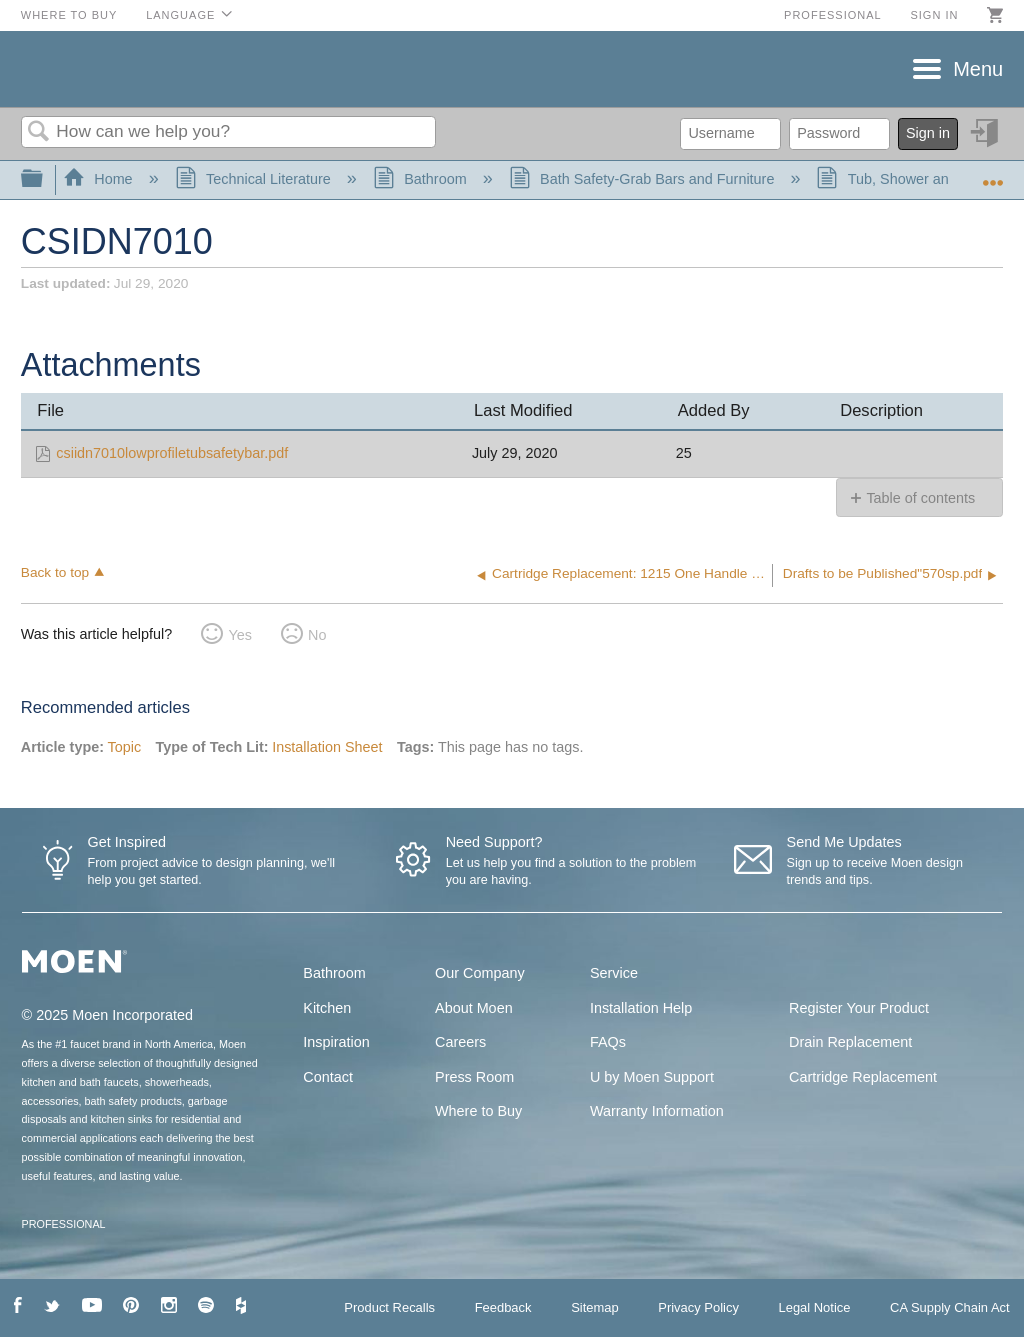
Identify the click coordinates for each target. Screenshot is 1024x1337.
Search (39, 132)
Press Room (474, 1077)
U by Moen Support (652, 1077)
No (317, 635)
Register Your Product (859, 1008)
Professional (833, 15)
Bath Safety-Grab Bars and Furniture (644, 179)
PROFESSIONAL (64, 1224)
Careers (460, 1042)
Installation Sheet (327, 747)
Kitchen (327, 1008)
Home (100, 179)
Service (614, 973)
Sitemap (595, 1307)
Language (180, 15)
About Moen (474, 1008)
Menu (978, 69)
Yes (239, 635)
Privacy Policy (698, 1307)
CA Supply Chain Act (950, 1307)
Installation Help (641, 1008)
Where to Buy (69, 15)
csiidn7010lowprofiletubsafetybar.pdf (172, 453)
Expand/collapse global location (993, 173)
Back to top (55, 572)
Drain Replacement (850, 1042)
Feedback (503, 1307)
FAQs (608, 1042)
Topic (125, 747)
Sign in (934, 15)
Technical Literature (255, 179)
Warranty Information (657, 1111)
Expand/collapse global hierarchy (45, 179)
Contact (328, 1077)
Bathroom (422, 179)
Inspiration (336, 1042)
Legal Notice (814, 1307)
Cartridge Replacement (863, 1077)
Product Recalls (389, 1307)
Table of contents (920, 498)
